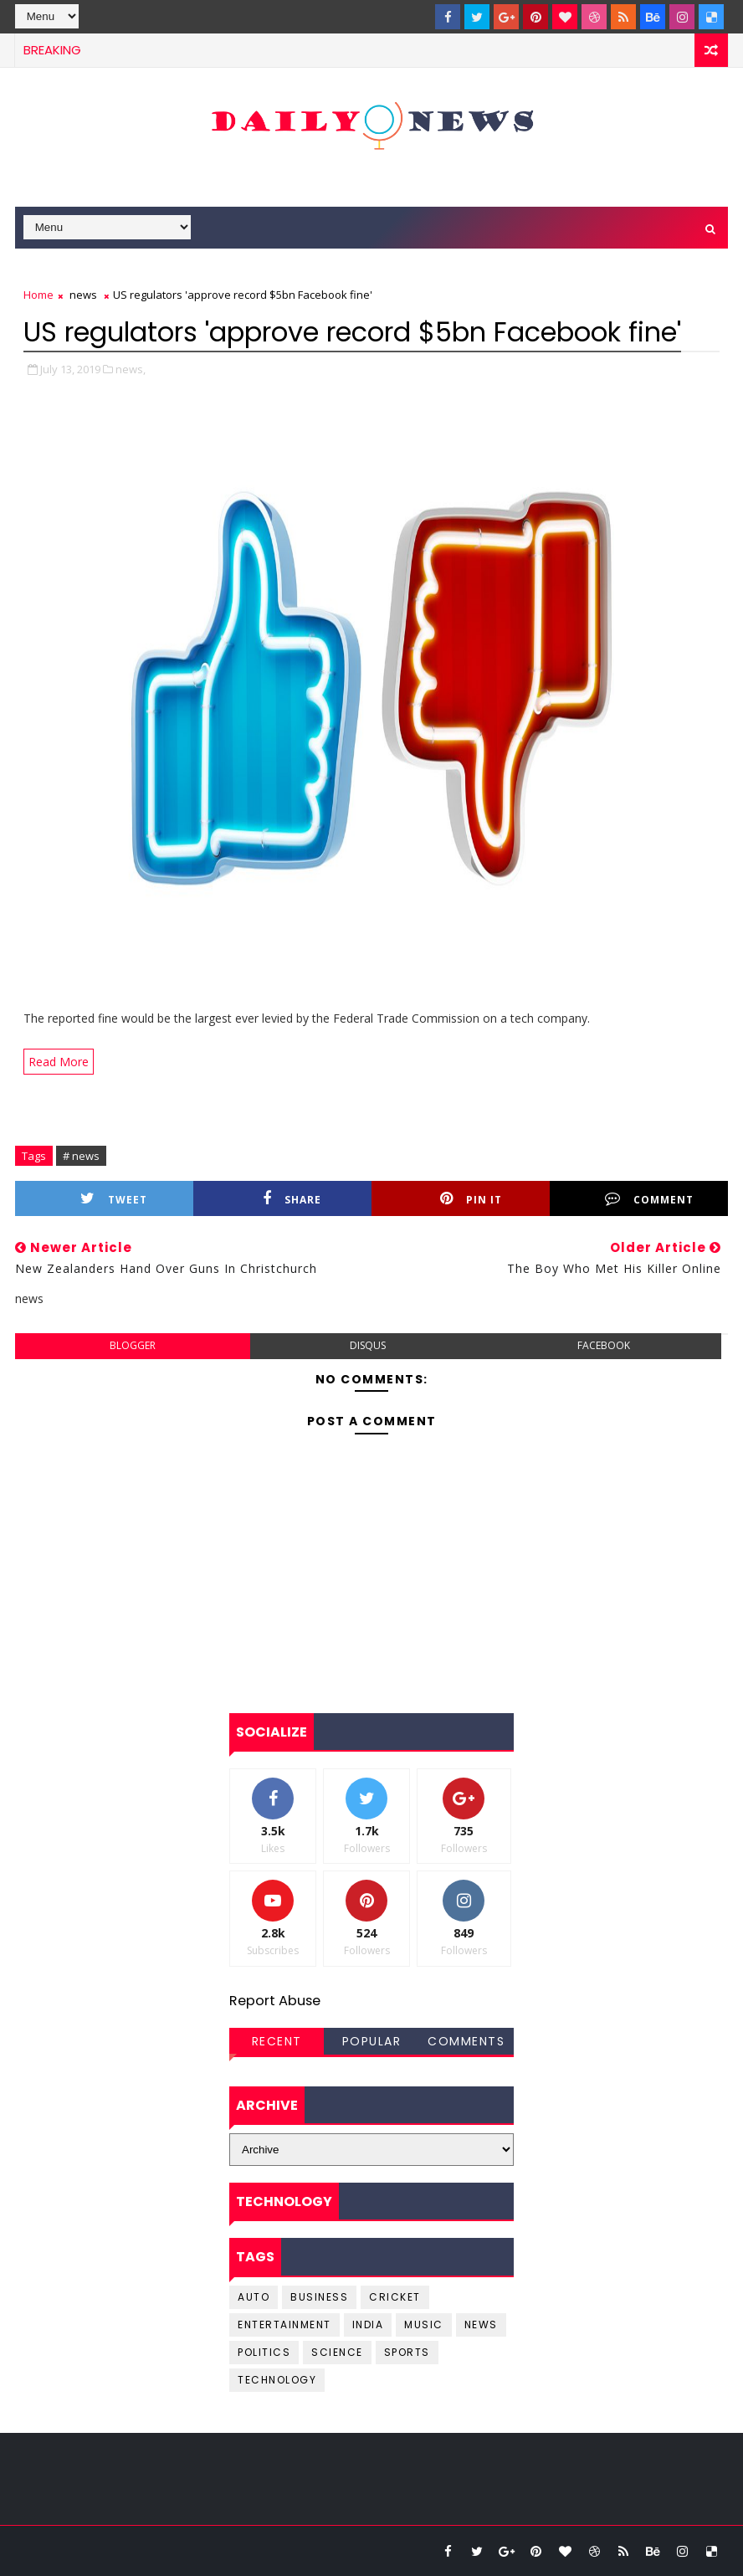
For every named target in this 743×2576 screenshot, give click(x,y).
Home (38, 294)
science (337, 2352)
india (368, 2324)
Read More (58, 1062)
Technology (277, 2380)
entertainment (284, 2324)
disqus (368, 1345)
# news (81, 1155)
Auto (253, 2297)
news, (130, 369)
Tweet (113, 1199)
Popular (372, 2041)
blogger (133, 1345)
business (319, 2297)
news (83, 294)
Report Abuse (274, 2000)
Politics (264, 2352)
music (423, 2324)
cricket (395, 2297)
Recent (277, 2041)
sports (407, 2352)
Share (292, 1199)
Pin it (471, 1199)
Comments (466, 2041)
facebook (603, 1345)
